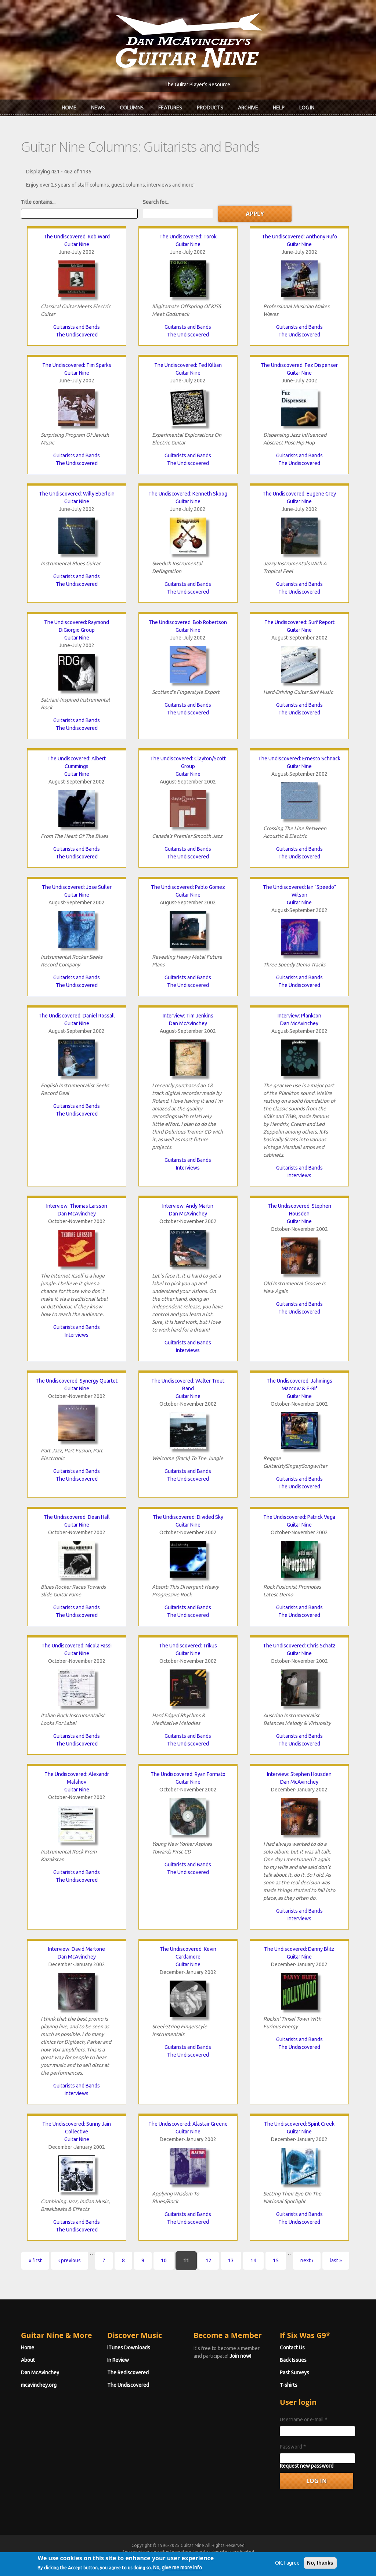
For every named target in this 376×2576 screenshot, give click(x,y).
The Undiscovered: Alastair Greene (188, 2124)
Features (170, 108)
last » (336, 2260)
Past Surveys (294, 2372)
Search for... (156, 202)
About (28, 2360)
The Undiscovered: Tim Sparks (76, 365)
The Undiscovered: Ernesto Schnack (299, 758)
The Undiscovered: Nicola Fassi (76, 1646)
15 (276, 2260)
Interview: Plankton (299, 1016)
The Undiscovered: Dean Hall (77, 1517)
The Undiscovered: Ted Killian (188, 365)
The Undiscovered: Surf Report (299, 622)
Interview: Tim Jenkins (188, 1016)
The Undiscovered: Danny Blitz (299, 1949)
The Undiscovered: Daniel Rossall (77, 1016)
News (98, 108)
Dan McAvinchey (188, 1023)
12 (209, 2260)
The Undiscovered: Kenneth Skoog (187, 494)
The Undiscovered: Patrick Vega (299, 1517)
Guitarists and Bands (76, 327)
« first (35, 2260)
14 (253, 2260)
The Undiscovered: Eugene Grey (299, 494)
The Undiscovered (77, 335)
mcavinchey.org (39, 2385)
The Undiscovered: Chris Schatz (299, 1646)
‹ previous (69, 2260)
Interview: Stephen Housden (299, 1774)
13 (231, 2260)
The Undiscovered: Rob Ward (77, 236)
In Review (118, 2360)
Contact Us (292, 2347)
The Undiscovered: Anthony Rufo (299, 236)
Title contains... (38, 202)
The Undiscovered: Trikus (188, 1646)
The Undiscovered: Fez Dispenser (299, 365)
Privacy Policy (276, 2558)
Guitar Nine (76, 244)
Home (69, 108)
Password (293, 2447)
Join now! (240, 2356)
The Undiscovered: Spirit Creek (299, 2124)
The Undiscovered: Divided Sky (188, 1517)
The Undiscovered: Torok (188, 236)
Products (210, 108)
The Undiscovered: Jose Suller (77, 887)
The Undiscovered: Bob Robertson (188, 622)
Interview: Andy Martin (187, 1206)
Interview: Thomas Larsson (76, 1206)
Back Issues (293, 2360)
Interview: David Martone (76, 1949)
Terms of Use (226, 2558)
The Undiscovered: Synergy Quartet (77, 1381)
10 (164, 2260)
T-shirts (288, 2385)
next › (306, 2260)
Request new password (306, 2466)
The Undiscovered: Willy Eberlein (77, 494)
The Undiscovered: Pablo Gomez (188, 887)
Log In (306, 108)
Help (279, 108)
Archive (248, 108)
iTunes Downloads (128, 2347)
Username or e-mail (304, 2419)
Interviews (188, 1168)
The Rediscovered (128, 2372)
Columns (132, 108)
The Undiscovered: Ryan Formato (188, 1774)
